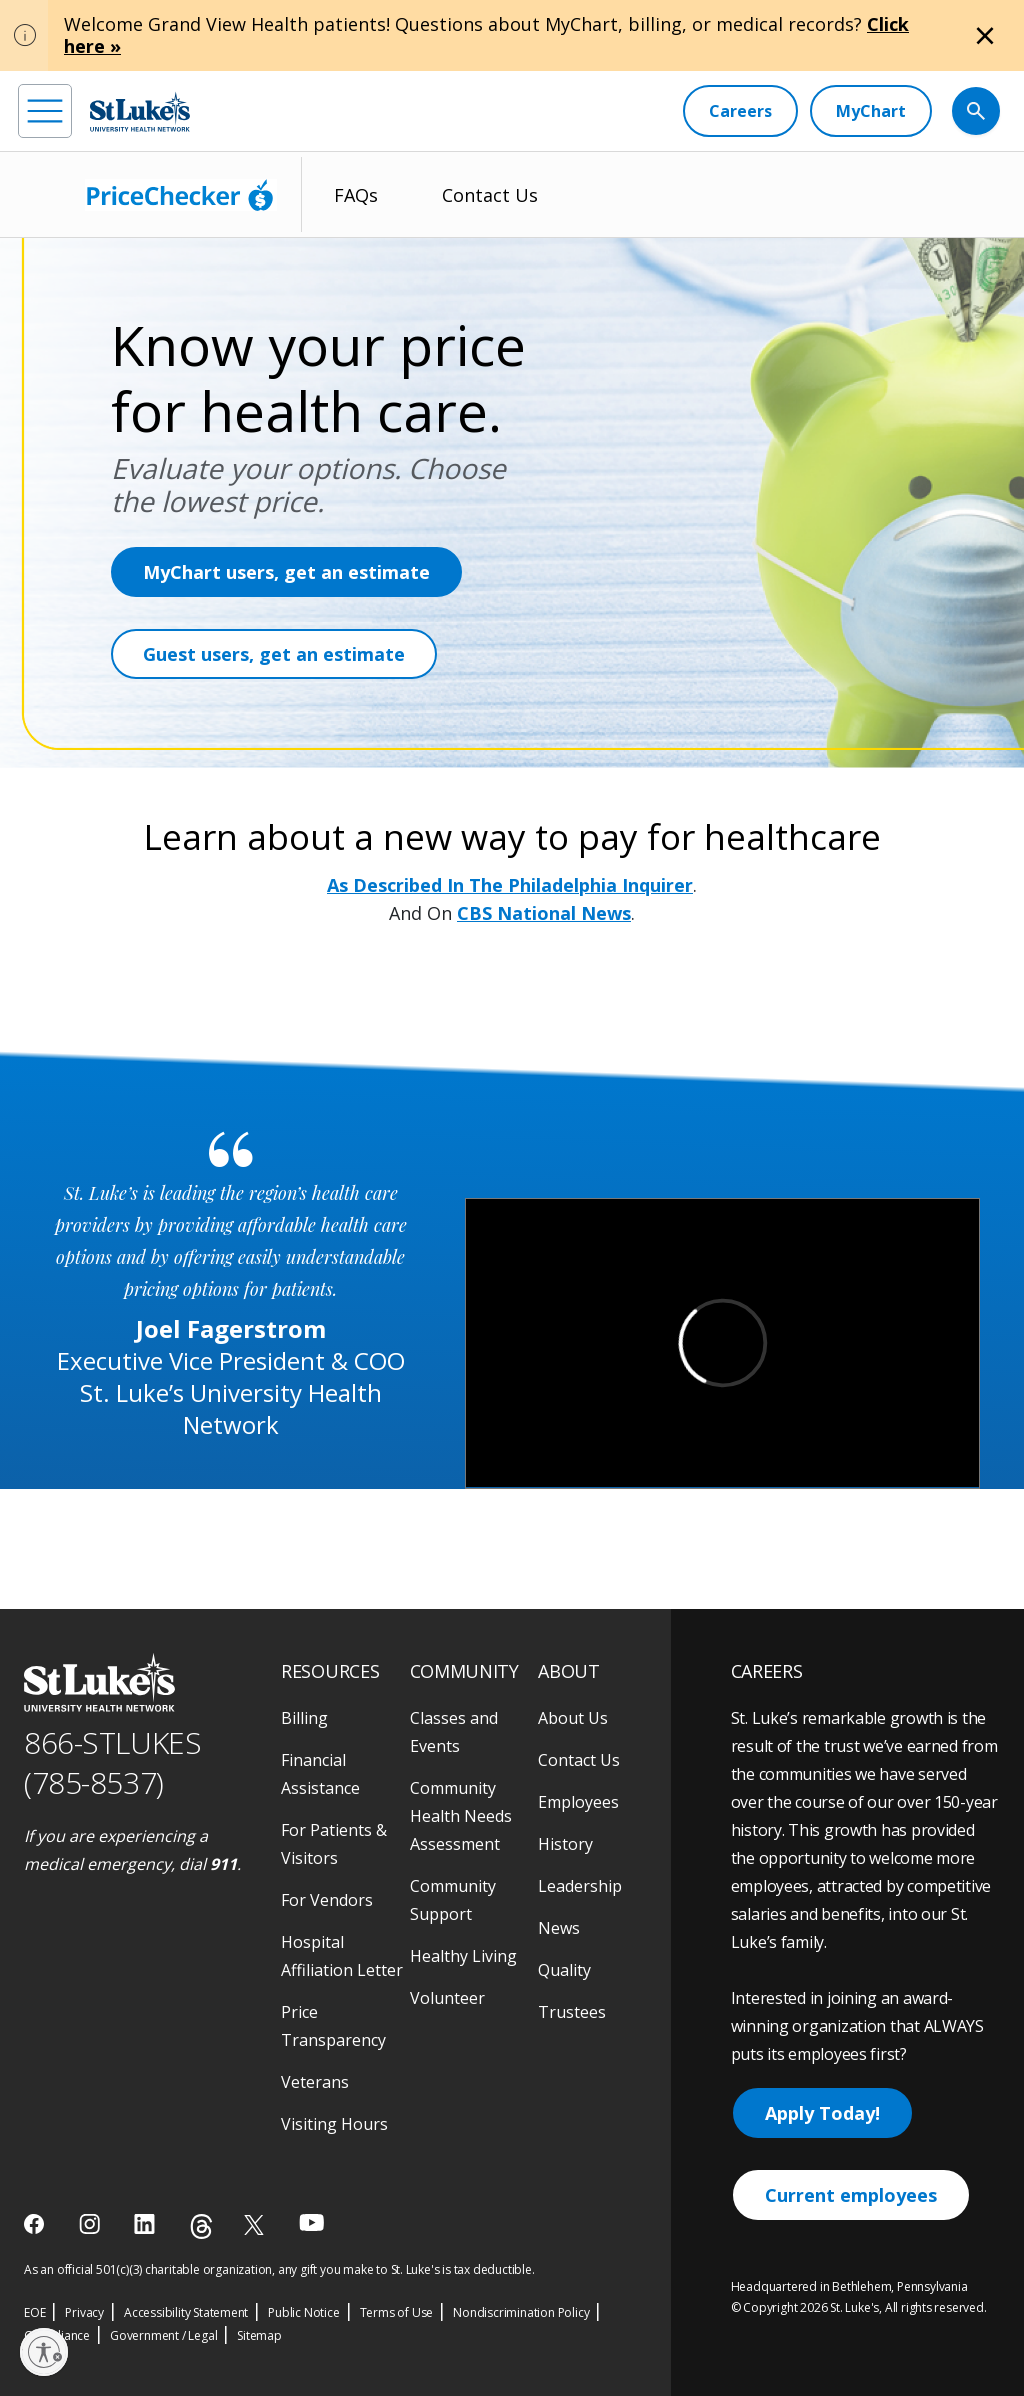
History (565, 1844)
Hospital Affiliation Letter (342, 1956)
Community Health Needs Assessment (461, 1816)
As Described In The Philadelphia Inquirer (510, 885)
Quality (564, 1970)
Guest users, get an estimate (274, 654)
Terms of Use (397, 2312)
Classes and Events (454, 1732)
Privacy (84, 2312)
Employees (578, 1802)
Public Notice (303, 2312)
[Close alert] (985, 36)
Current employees (851, 2195)
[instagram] (91, 2224)
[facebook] (36, 2224)
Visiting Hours (334, 2124)
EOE (34, 2312)
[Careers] (740, 111)
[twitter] (256, 2224)
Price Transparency (333, 2026)
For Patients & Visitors (334, 1844)
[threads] (201, 2226)
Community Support (453, 1900)
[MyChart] (871, 111)
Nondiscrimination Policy (521, 2312)
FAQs (356, 195)
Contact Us (490, 195)
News (559, 1928)
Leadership (580, 1886)
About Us (573, 1718)
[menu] (45, 111)
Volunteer (447, 1998)
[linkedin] (146, 2224)
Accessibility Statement (186, 2312)
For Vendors (327, 1900)
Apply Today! (822, 2113)
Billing (304, 1718)
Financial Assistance (320, 1774)
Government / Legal (163, 2335)
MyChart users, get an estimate (286, 572)
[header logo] (140, 111)
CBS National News (544, 913)
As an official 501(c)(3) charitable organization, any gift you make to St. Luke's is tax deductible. (279, 2269)
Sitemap (259, 2335)
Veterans (315, 2082)
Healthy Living (463, 1956)
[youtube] (311, 2222)
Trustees (572, 2012)
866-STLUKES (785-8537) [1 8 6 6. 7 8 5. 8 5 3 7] (112, 1763)
